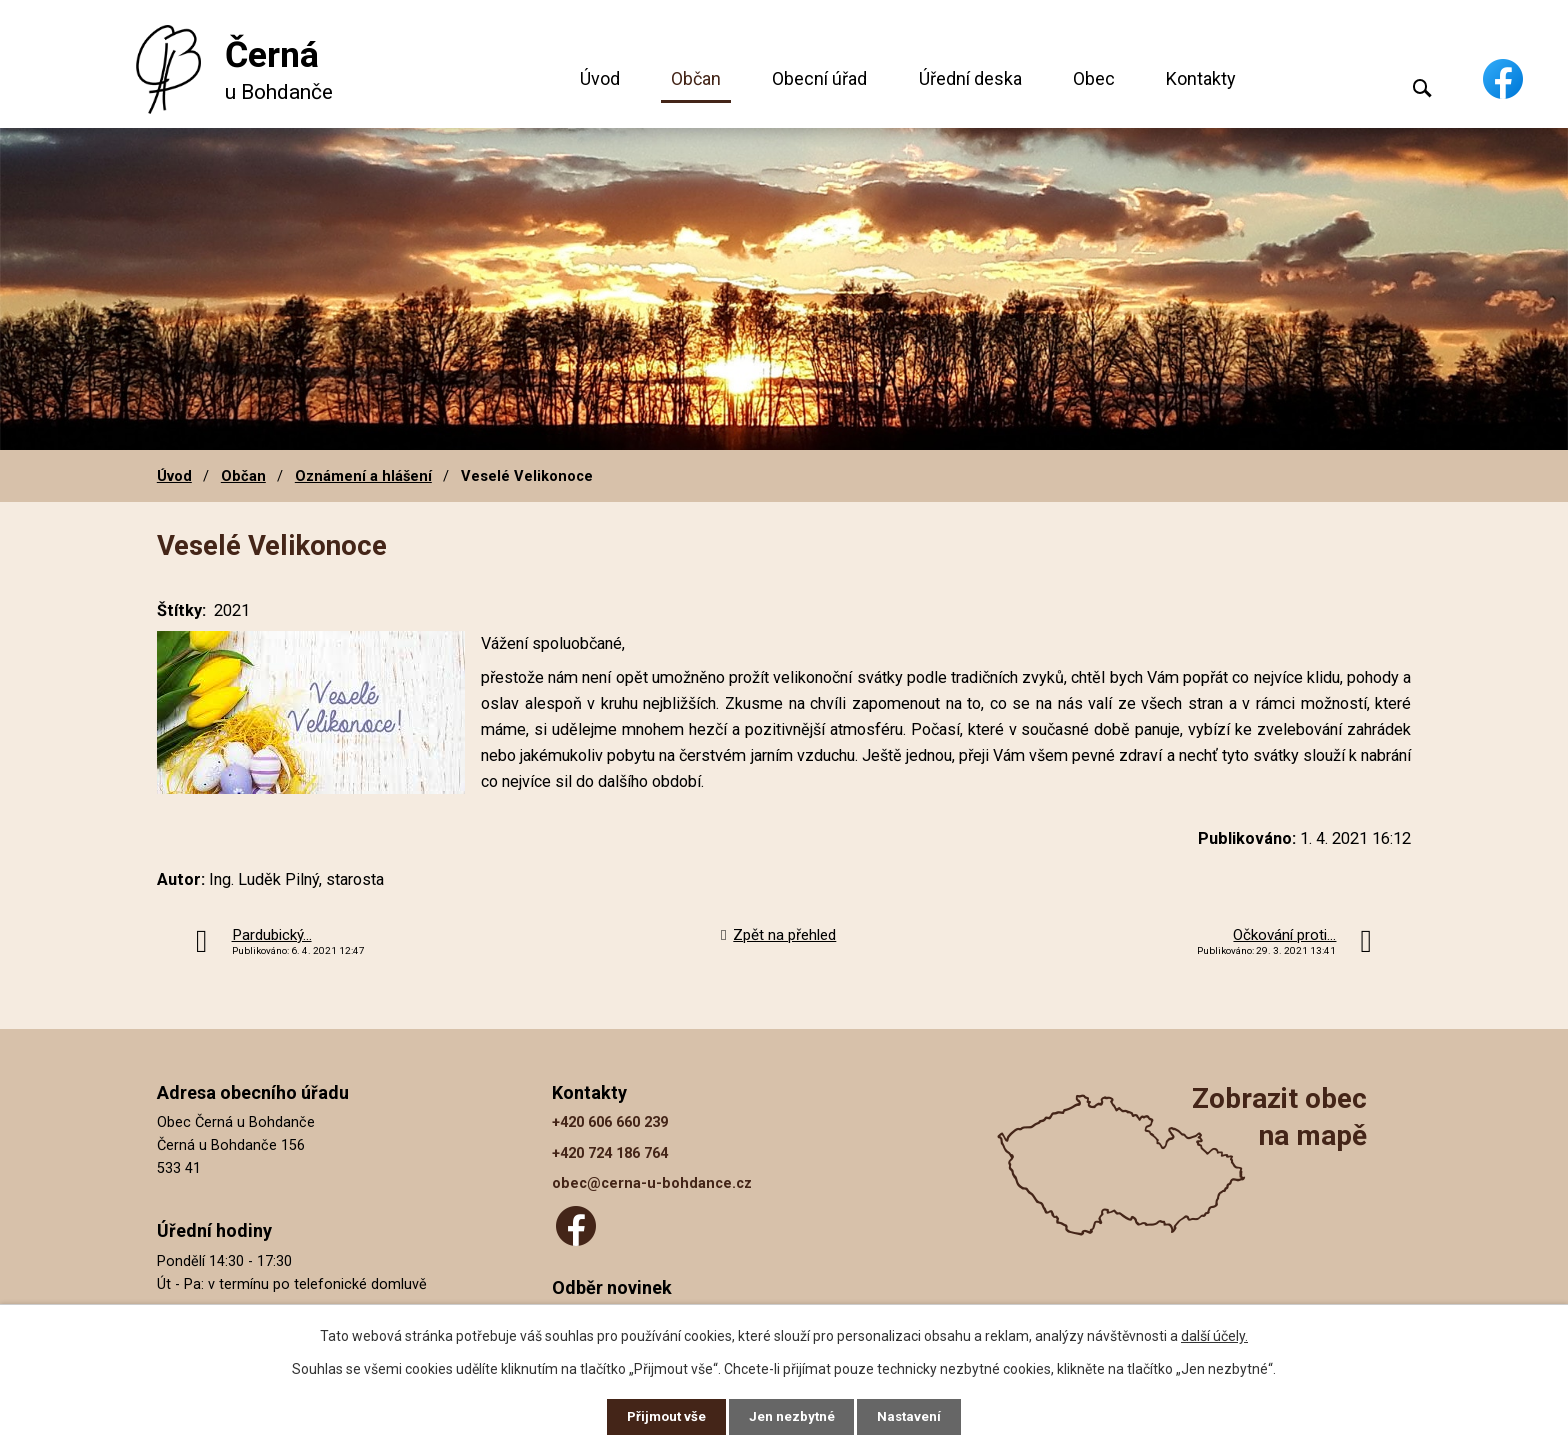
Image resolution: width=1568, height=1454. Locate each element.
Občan (696, 78)
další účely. (1214, 1334)
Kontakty (1201, 78)
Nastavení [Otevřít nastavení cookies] (914, 1416)
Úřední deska (970, 78)
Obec (1094, 78)
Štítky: (181, 610)
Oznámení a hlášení (363, 476)
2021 (232, 610)
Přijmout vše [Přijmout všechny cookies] (662, 1416)
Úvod (600, 78)
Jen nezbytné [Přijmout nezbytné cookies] (792, 1416)
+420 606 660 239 (610, 1122)
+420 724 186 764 (610, 1153)
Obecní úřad (819, 78)
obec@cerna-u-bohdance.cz (652, 1183)
